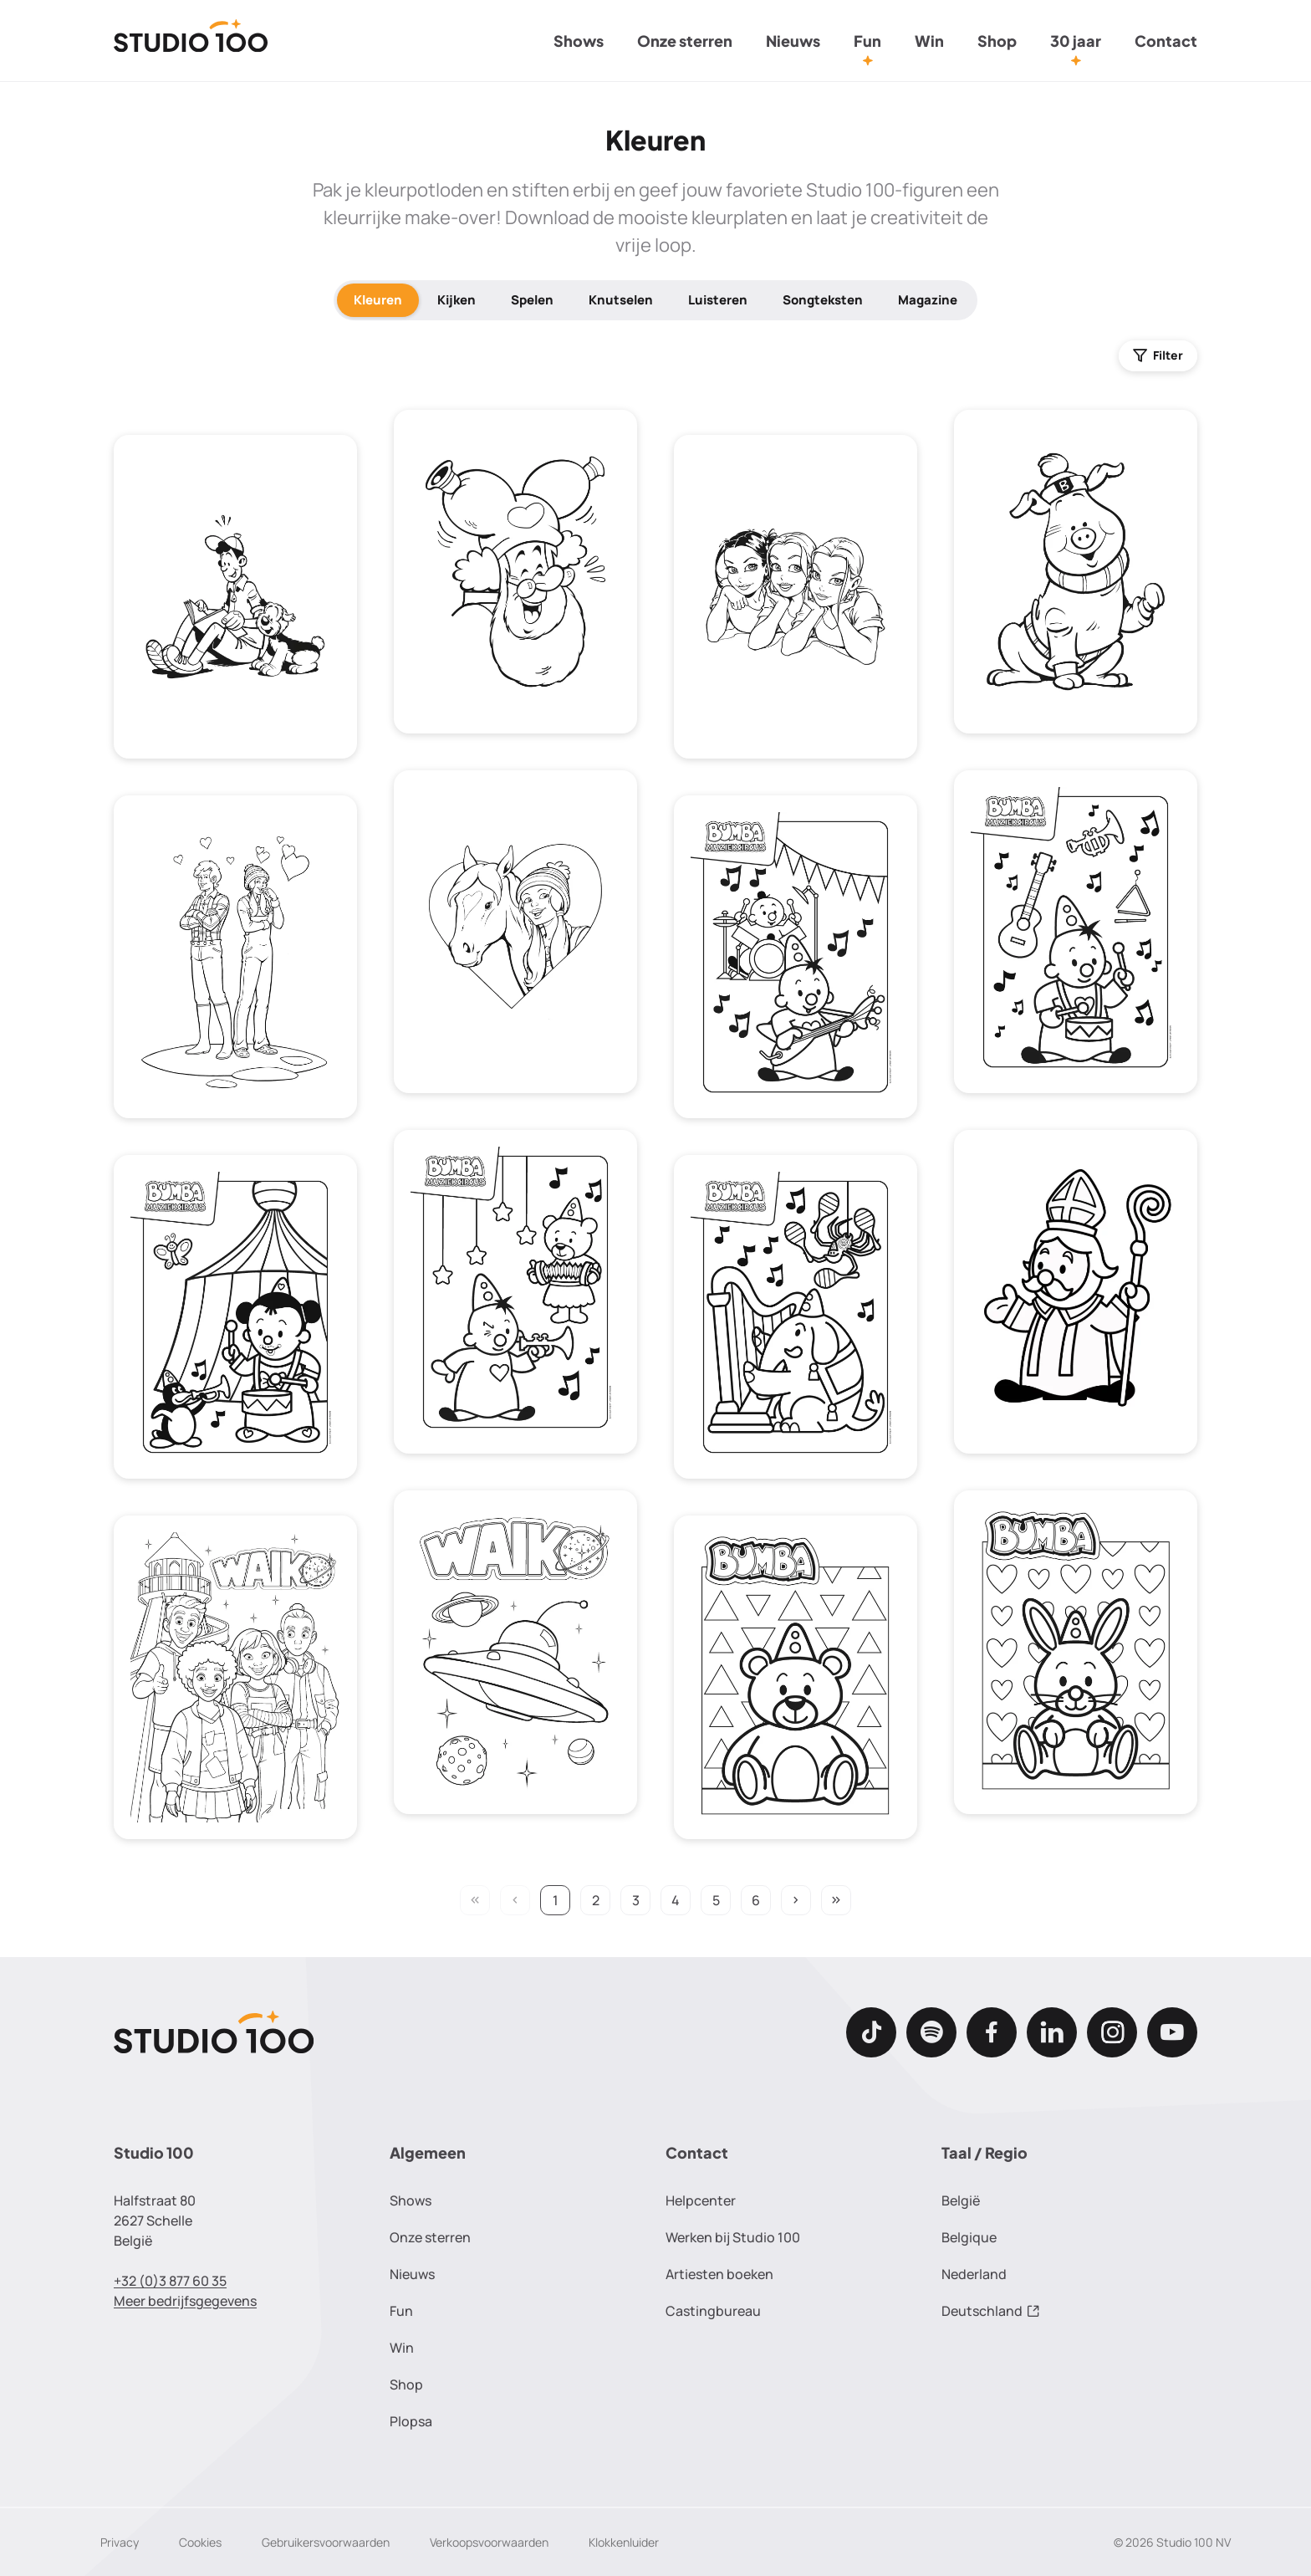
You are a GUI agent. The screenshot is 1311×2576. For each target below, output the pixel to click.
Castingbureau (713, 2311)
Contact (1166, 40)
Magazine (927, 300)
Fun (867, 40)
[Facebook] (992, 2032)
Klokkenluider (624, 2542)
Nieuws (793, 40)
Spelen (532, 300)
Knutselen (621, 300)
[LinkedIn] (1052, 2032)
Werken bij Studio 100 (733, 2237)
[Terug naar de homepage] (191, 41)
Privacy (119, 2542)
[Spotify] (931, 2032)
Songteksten (823, 300)
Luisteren (717, 300)
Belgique (969, 2237)
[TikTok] (871, 2032)
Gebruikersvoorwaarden (326, 2542)
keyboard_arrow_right (796, 1900)
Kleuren (378, 300)
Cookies (200, 2542)
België (960, 2200)
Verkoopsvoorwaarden (489, 2542)
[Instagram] (1112, 2032)
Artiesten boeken (719, 2274)
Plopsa (411, 2421)
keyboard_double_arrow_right (836, 1900)
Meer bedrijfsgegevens (185, 2301)
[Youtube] (1172, 2032)
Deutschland (990, 2311)
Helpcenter (701, 2200)
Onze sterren (684, 40)
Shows (578, 40)
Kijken (456, 300)
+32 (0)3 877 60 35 (170, 2281)
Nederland (974, 2274)
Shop (997, 40)
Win (929, 40)
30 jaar (1075, 40)
